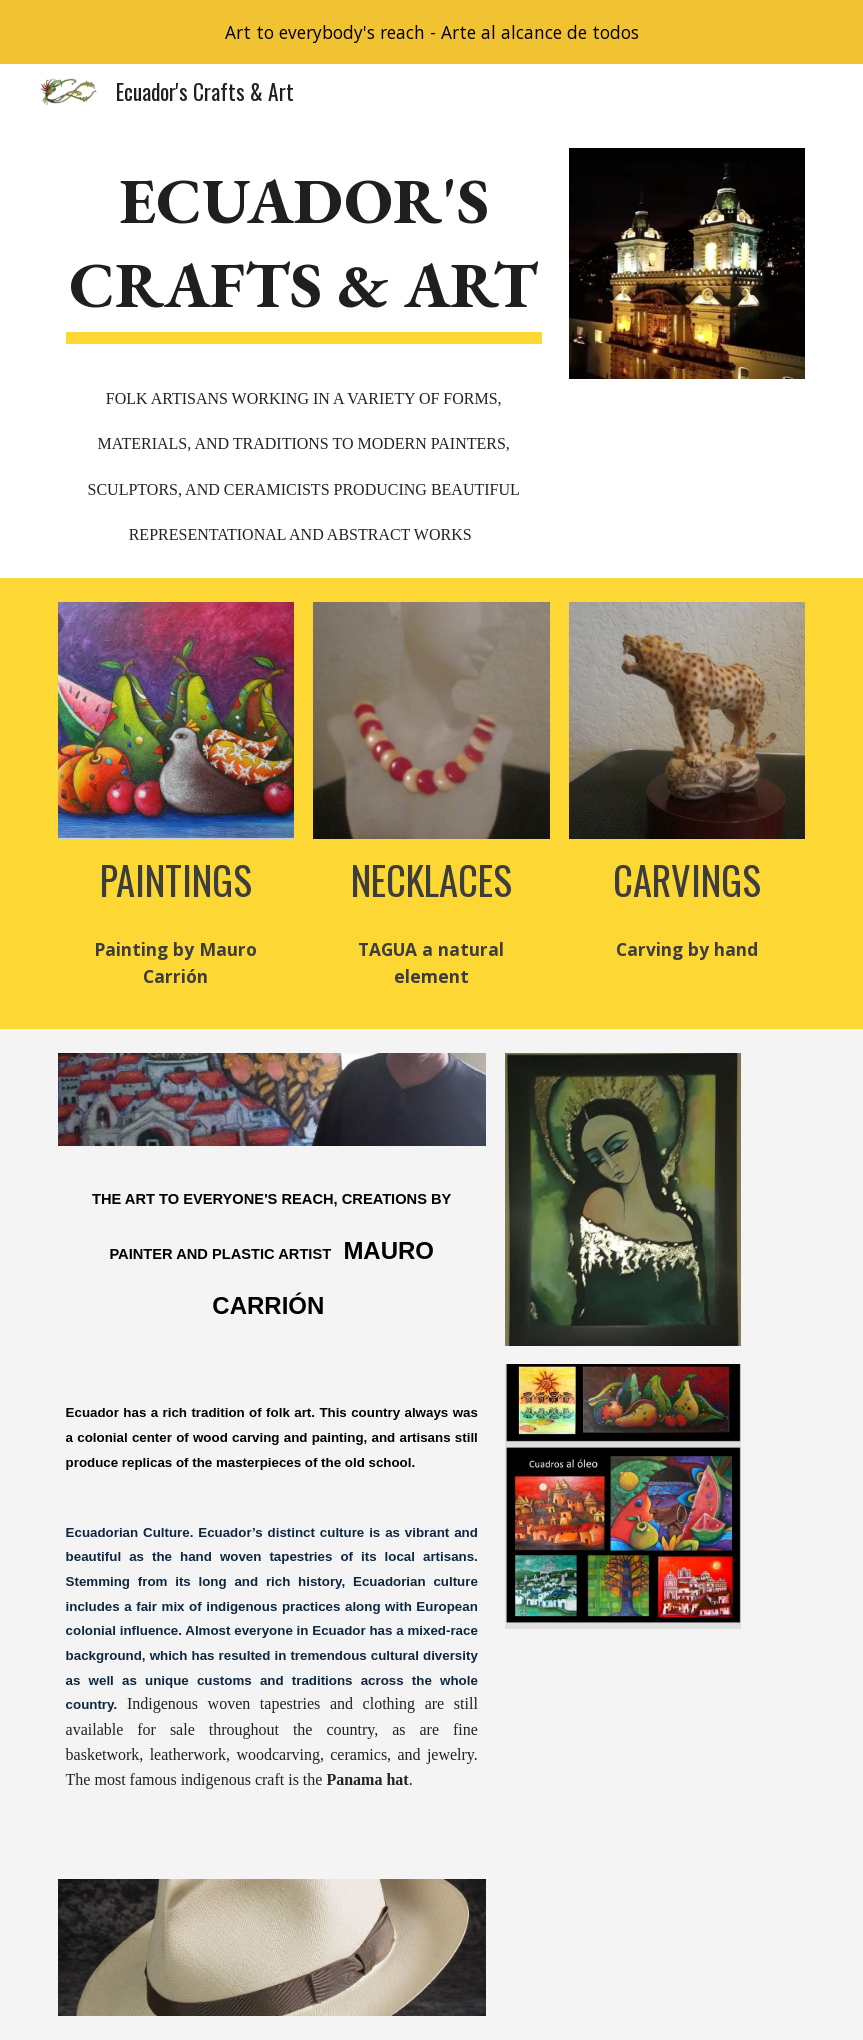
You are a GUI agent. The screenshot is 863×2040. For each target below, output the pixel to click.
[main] (304, 351)
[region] (431, 32)
